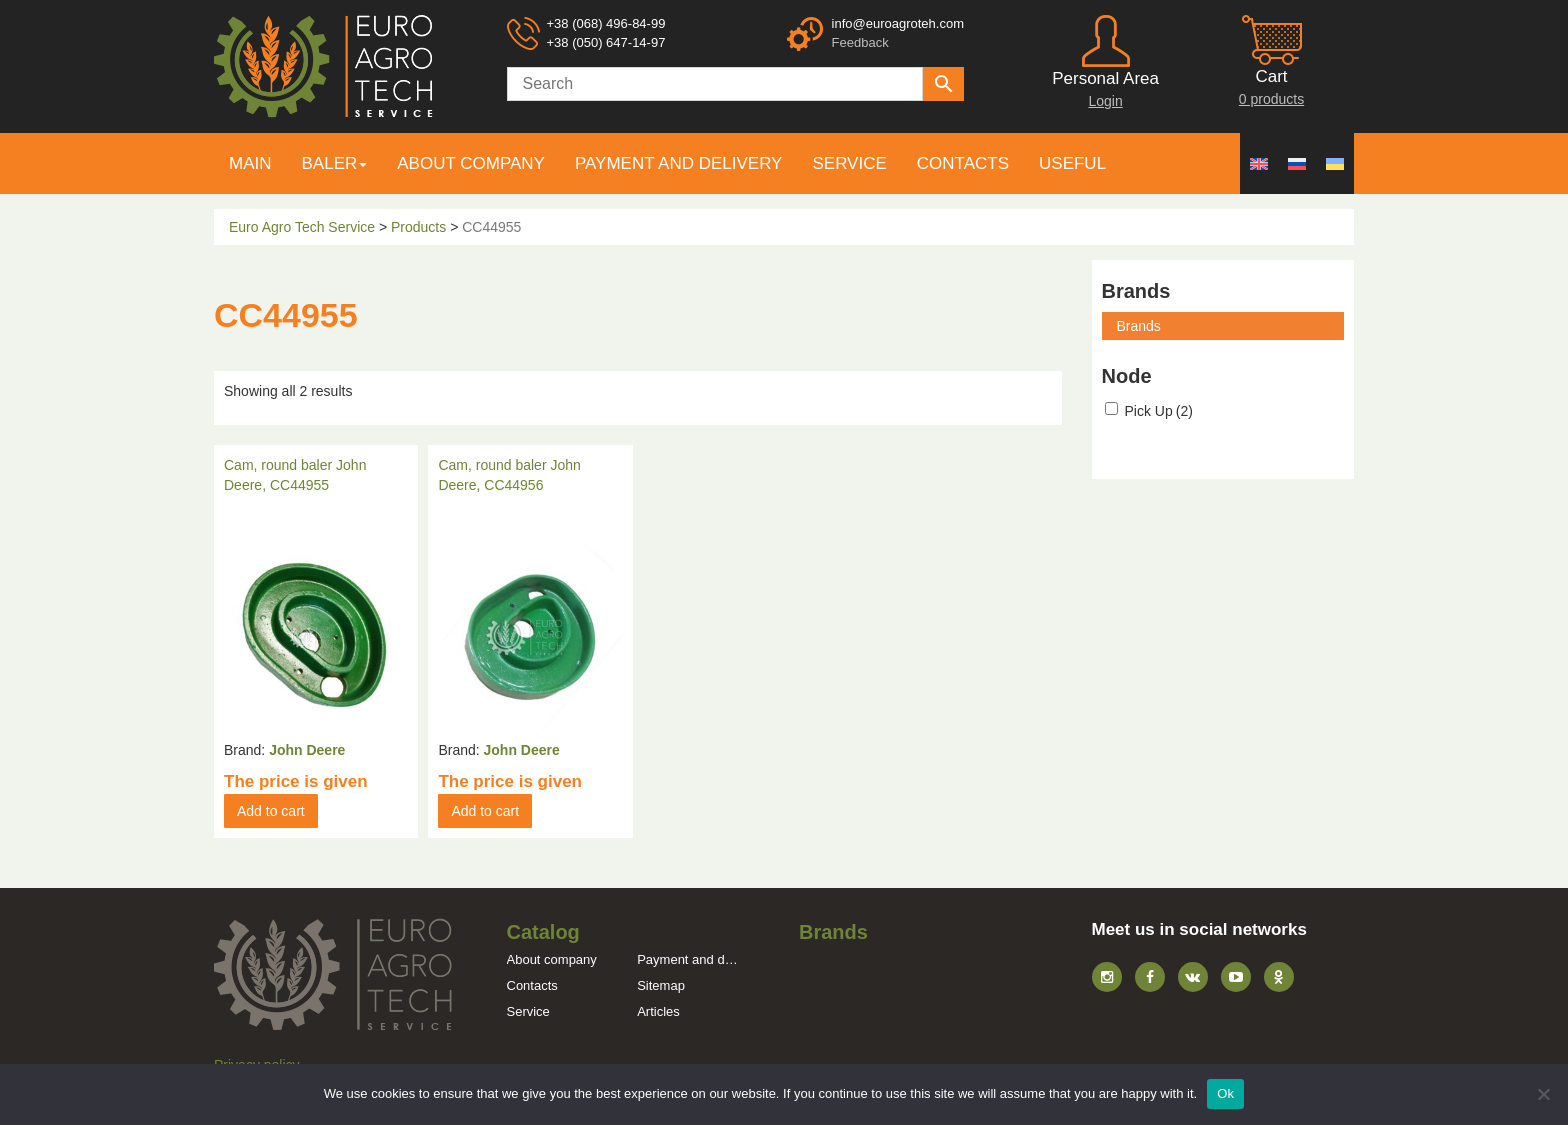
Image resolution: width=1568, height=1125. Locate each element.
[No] (1543, 1094)
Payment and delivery (679, 163)
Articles (658, 1011)
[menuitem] (1259, 163)
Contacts (963, 163)
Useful (1072, 163)
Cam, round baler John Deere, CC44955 (295, 475)
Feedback (860, 42)
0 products (1271, 99)
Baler (330, 163)
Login (1105, 101)
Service (849, 163)
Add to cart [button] (271, 811)
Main (250, 163)
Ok (1225, 1093)
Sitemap (661, 985)
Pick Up (1159, 411)
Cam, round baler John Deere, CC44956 (509, 475)
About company (471, 163)
